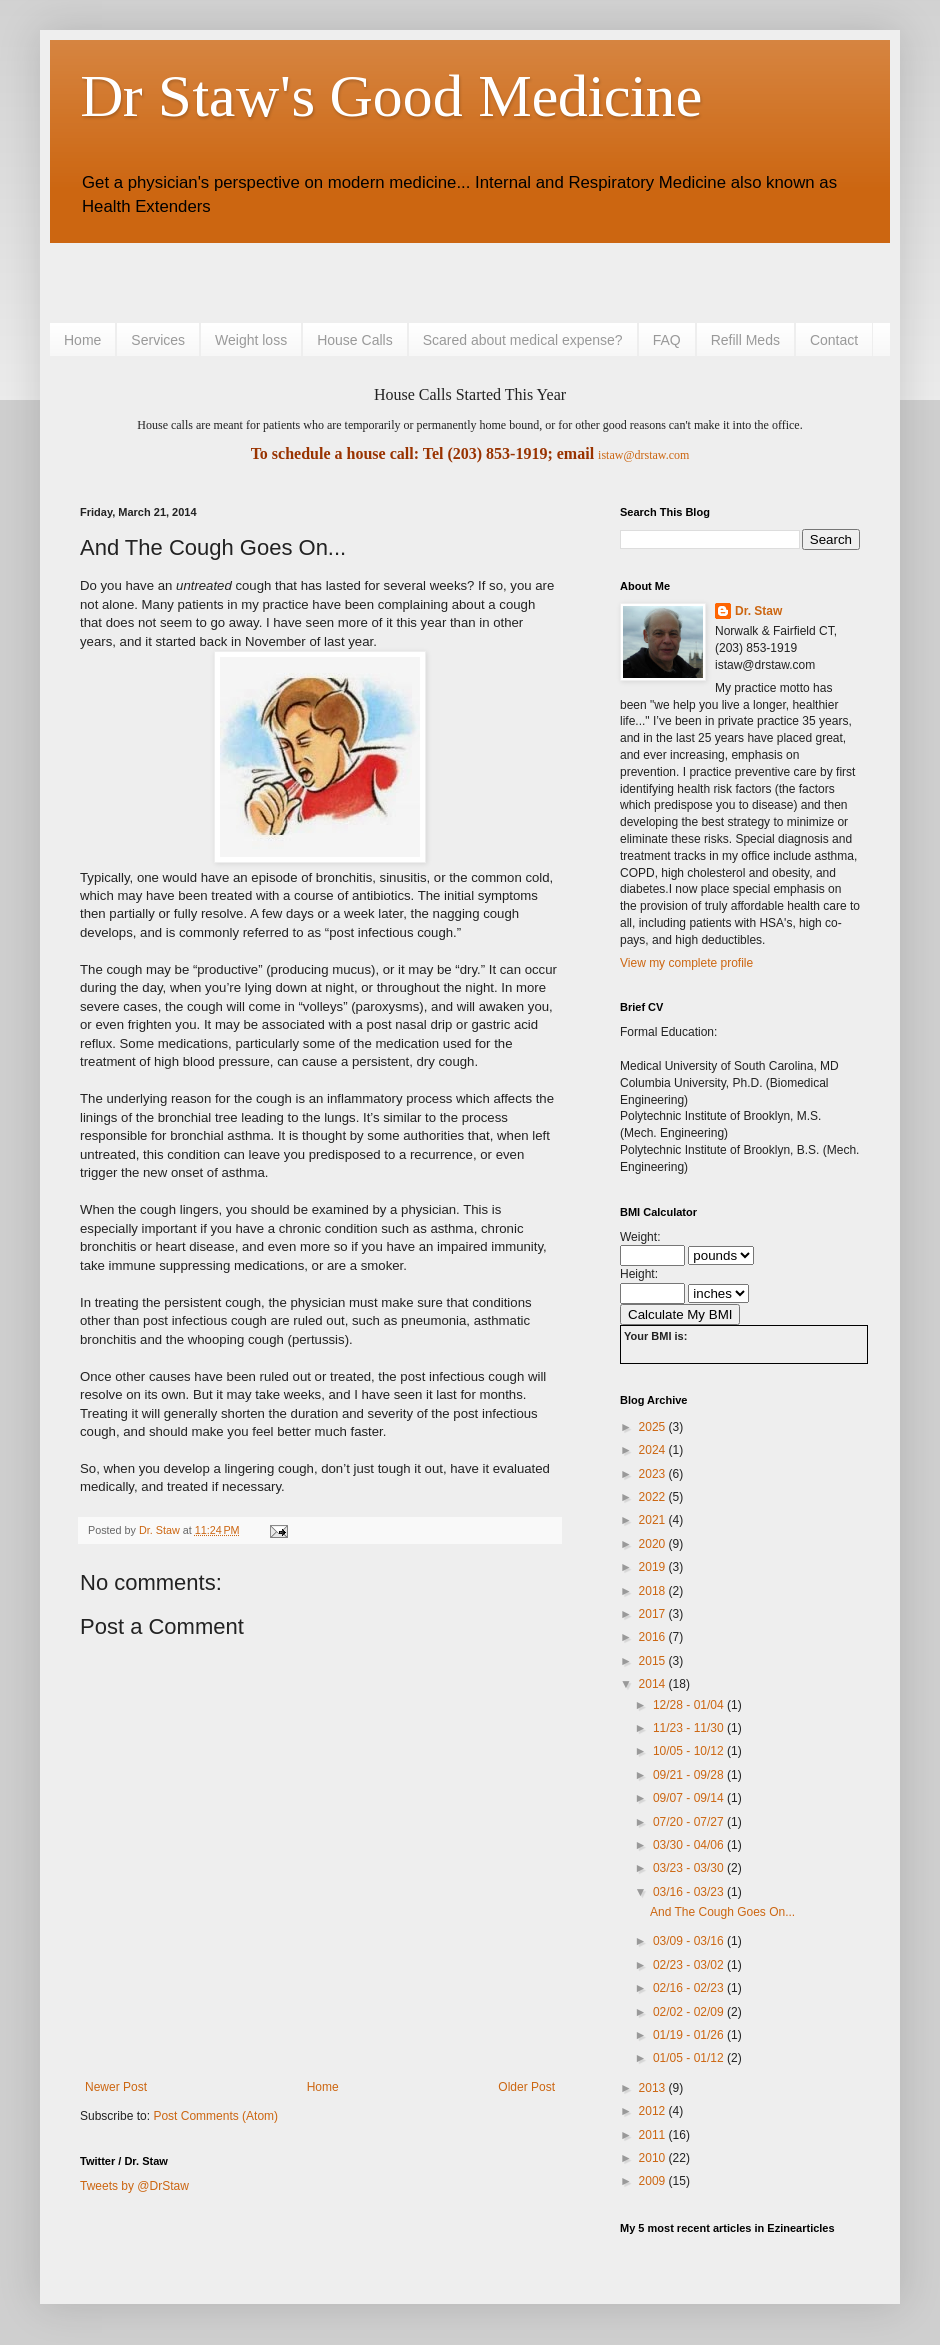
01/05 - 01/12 (690, 2058)
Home (82, 340)
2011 (654, 2135)
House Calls (354, 340)
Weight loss (251, 340)
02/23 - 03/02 (690, 1965)
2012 (654, 2111)
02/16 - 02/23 (690, 1988)
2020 (654, 1544)
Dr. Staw (758, 611)
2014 (654, 1684)
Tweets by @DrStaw (134, 2186)
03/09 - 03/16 (690, 1941)
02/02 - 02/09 (690, 2012)
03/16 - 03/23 (690, 1892)
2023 (654, 1474)
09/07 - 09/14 (690, 1798)
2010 (654, 2158)
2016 (654, 1637)
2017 (654, 1614)
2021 (654, 1520)
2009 (654, 2181)
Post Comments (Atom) (215, 2116)
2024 (654, 1450)
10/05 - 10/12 (690, 1751)
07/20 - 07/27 (690, 1822)
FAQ (667, 340)
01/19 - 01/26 (690, 2035)
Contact (834, 340)
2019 (654, 1567)
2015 (654, 1661)
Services (158, 340)
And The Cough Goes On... (722, 1912)
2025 (654, 1427)
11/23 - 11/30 (690, 1728)
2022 (654, 1497)
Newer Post (116, 2087)
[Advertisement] (314, 280)
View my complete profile (686, 963)
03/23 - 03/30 (690, 1868)
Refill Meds (745, 340)
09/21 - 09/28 (690, 1775)
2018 (654, 1591)
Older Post (526, 2087)
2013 (654, 2088)
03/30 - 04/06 (690, 1845)
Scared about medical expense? (523, 340)
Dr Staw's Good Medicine (391, 96)
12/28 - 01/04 (690, 1705)
